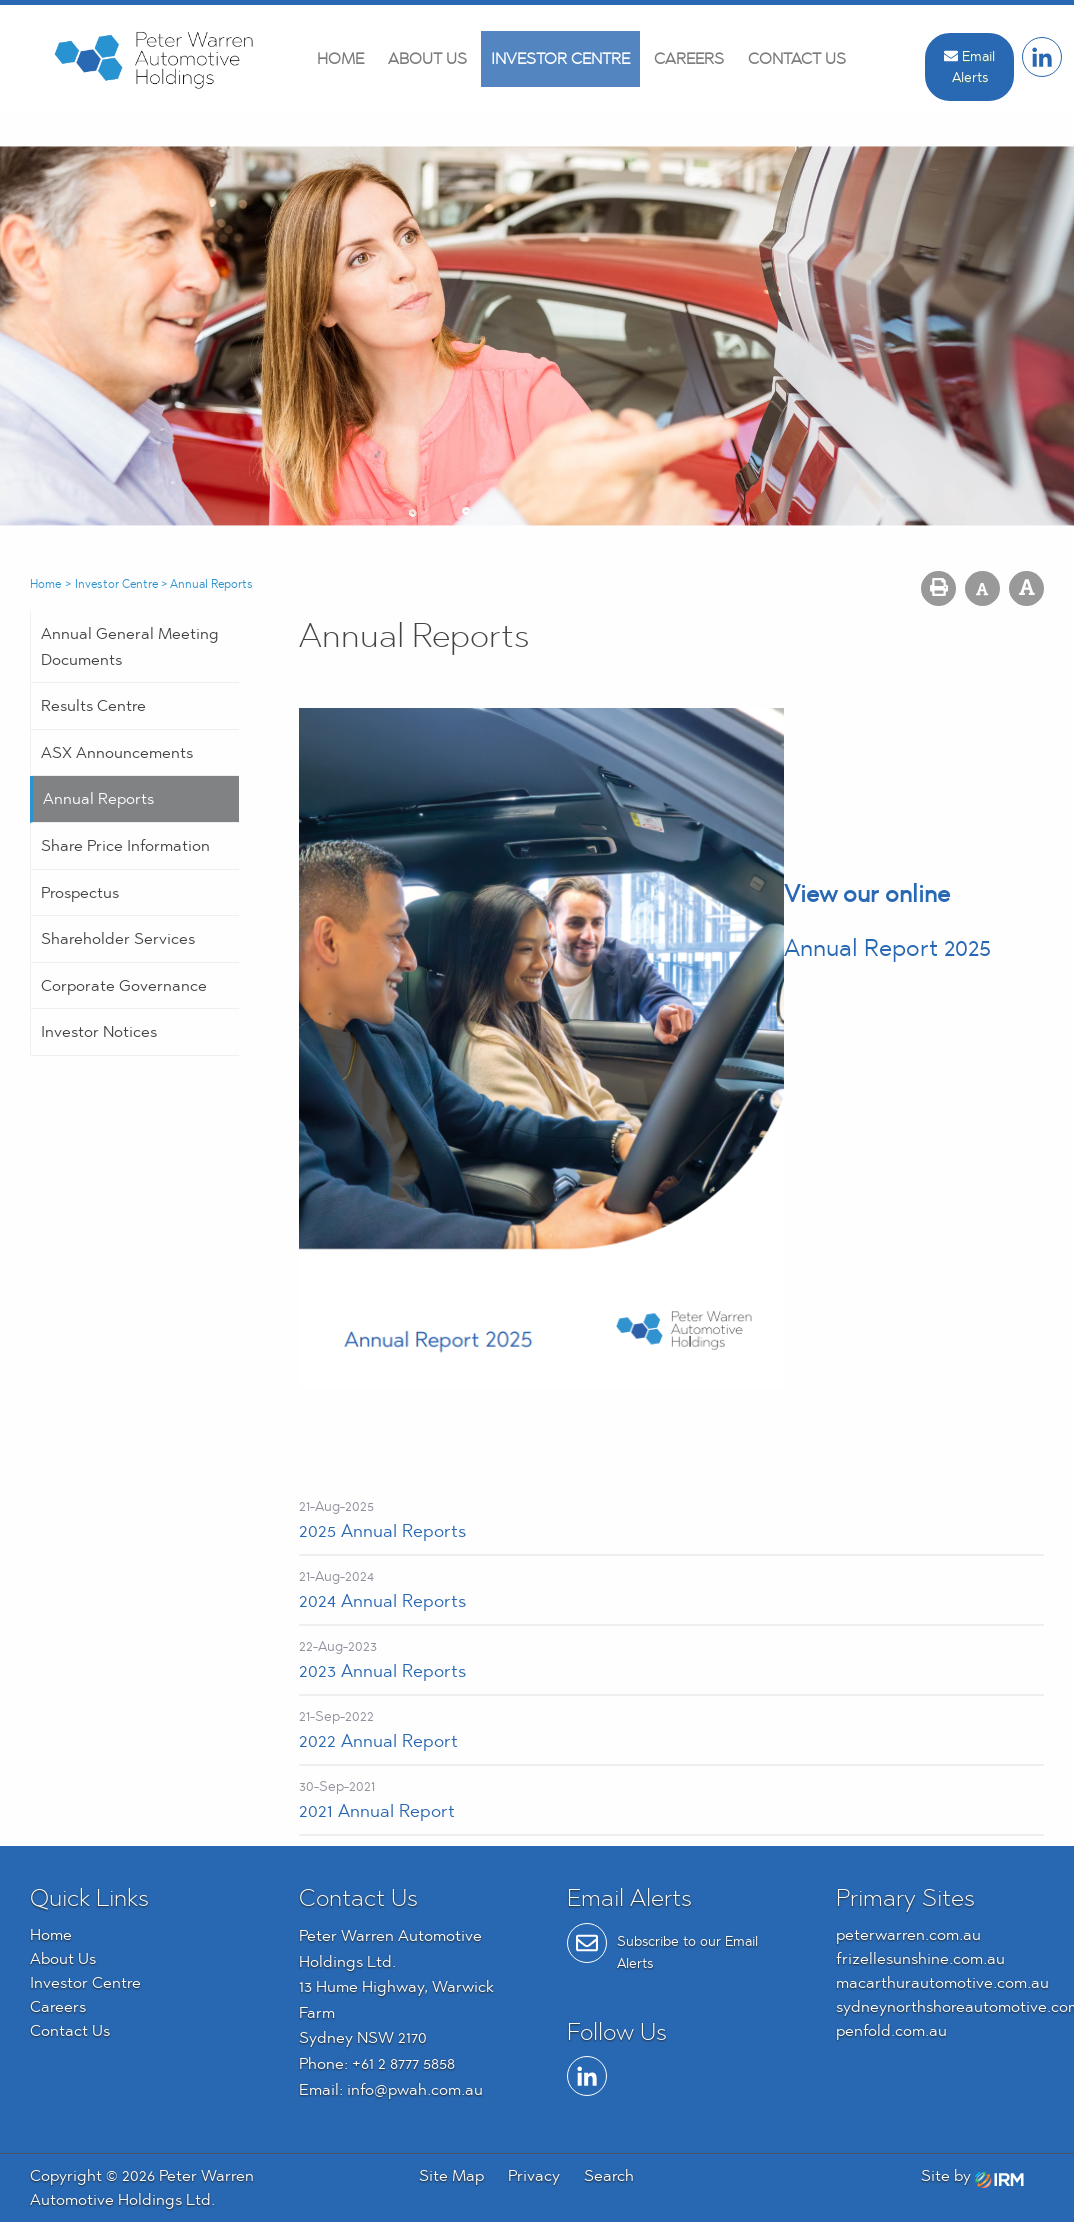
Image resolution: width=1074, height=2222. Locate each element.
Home (340, 58)
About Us (427, 58)
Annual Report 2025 (887, 947)
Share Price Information (125, 845)
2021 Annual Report (377, 1810)
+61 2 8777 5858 (403, 2063)
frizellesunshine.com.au (920, 1958)
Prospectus (80, 892)
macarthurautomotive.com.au (942, 1982)
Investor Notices (99, 1031)
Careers (689, 58)
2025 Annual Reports (382, 1530)
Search (609, 2175)
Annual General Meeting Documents (130, 646)
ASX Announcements (117, 752)
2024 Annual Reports (382, 1600)
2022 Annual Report (378, 1740)
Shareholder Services (118, 938)
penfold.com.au (891, 2030)
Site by (972, 2175)
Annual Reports (98, 798)
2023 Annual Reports (382, 1670)
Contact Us (797, 58)
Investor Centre (560, 58)
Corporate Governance (124, 985)
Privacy (534, 2175)
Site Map (451, 2175)
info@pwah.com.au (415, 2089)
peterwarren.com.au (908, 1934)
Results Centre (93, 705)
